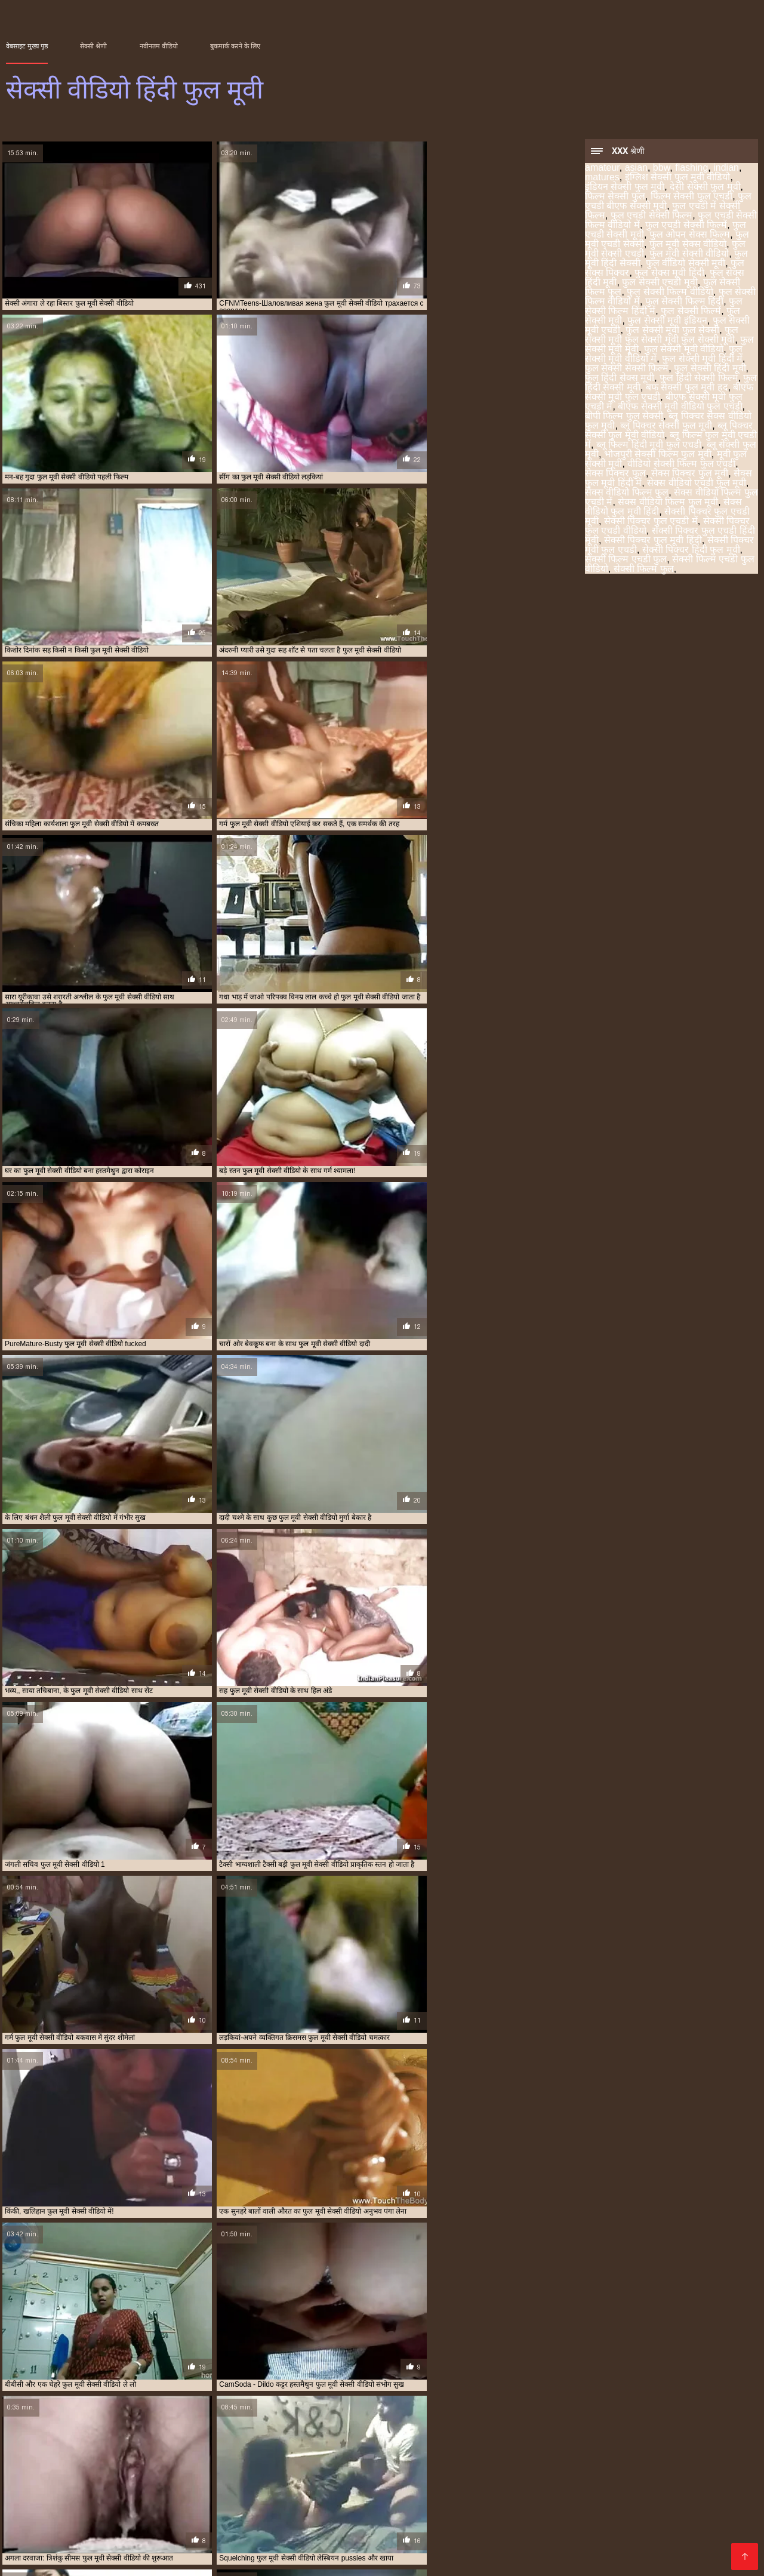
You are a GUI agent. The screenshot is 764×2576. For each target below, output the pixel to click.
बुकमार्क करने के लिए (235, 46)
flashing (691, 169)
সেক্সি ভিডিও (128, 2549)
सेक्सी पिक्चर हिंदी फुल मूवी (691, 551)
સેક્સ (431, 2521)
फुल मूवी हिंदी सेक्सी (601, 2435)
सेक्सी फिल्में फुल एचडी (274, 2461)
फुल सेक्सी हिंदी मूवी (709, 369)
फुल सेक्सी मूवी (453, 2441)
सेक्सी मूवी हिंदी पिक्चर (296, 2502)
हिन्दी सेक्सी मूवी (600, 2549)
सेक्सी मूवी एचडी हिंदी (286, 2530)
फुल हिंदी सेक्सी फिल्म (699, 379)
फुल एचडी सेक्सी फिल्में (686, 226)
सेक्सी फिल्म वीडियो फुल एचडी (707, 2454)
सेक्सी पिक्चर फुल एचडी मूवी (533, 2448)
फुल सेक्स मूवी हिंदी (669, 274)
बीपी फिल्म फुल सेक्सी (624, 417)
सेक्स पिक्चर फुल (615, 474)
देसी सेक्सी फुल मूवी (705, 188)
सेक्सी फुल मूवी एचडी (564, 2521)
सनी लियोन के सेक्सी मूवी (311, 2549)
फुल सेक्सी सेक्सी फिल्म (626, 369)
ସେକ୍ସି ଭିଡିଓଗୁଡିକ (667, 2540)
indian (726, 169)
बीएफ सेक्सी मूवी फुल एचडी (192, 2448)
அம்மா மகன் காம (80, 2492)
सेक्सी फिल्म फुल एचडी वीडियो (431, 2454)
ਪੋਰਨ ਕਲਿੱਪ (237, 2492)
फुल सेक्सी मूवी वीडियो (683, 350)
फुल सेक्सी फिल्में (691, 312)
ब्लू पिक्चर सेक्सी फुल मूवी (666, 426)
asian (636, 169)
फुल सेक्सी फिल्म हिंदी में (345, 2441)
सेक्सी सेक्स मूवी (537, 2530)
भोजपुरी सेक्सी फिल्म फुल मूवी (657, 455)
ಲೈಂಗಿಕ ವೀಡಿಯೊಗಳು (113, 2530)
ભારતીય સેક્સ (537, 2549)
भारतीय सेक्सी (124, 2482)
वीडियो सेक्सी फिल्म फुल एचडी (681, 465)
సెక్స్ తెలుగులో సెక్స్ (693, 2492)
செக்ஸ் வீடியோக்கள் (157, 2511)
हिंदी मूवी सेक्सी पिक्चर (669, 2530)
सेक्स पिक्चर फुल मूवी (689, 474)
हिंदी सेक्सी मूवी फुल (125, 2521)
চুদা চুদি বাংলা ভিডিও (167, 2492)
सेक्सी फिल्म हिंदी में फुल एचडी (200, 2461)
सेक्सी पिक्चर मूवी (88, 2540)
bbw (661, 169)
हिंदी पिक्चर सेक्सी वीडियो (349, 2511)
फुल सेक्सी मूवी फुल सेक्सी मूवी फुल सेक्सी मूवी (661, 336)
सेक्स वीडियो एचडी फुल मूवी (696, 484)
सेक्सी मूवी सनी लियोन (371, 2530)
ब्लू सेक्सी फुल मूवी (328, 2448)
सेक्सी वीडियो (598, 2530)
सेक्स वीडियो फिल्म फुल (626, 493)
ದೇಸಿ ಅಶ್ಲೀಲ (468, 2540)
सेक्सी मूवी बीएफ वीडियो (506, 2482)
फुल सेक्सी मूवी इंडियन (667, 321)
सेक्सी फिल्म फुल (644, 570)
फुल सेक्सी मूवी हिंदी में (702, 360)
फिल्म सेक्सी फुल (615, 197)
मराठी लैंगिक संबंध (188, 2482)
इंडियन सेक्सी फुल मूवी (624, 188)
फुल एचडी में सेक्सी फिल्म (221, 2435)
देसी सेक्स (243, 2549)
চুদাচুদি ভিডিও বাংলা (387, 2492)
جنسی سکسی (257, 2482)
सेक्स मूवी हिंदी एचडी (45, 2521)
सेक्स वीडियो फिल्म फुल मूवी (668, 503)
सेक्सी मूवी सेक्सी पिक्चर (709, 2549)
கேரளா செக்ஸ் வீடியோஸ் (589, 2502)
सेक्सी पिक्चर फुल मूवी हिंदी (653, 541)
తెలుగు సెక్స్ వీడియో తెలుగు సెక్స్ (617, 2482)
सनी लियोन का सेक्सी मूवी (253, 2511)
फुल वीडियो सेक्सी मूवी (685, 264)
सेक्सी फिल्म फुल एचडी (286, 2454)
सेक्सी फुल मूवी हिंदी (532, 2540)
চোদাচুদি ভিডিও (496, 2502)
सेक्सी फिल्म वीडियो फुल (631, 2454)
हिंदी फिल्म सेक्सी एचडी (397, 2540)
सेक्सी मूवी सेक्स (190, 2549)
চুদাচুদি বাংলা (167, 2559)
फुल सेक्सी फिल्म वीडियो (670, 293)
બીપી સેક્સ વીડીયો (517, 2511)
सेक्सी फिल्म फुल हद (568, 2454)
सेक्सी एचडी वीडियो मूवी (604, 2511)
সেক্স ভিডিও (513, 2492)
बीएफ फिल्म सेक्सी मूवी (308, 2540)
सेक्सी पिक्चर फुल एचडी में (651, 522)
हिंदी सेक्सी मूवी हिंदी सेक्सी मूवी (400, 2502)
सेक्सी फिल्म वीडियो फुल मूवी (41, 2461)
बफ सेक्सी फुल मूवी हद (687, 388)
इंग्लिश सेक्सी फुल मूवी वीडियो (678, 178)
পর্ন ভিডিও (73, 2549)
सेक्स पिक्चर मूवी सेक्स (402, 2549)
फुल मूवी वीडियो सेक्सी (200, 2530)
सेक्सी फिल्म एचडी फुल (626, 560)
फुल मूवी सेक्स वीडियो (687, 245)
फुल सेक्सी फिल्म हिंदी (684, 302)
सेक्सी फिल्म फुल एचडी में (354, 2454)
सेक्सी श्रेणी (93, 46)
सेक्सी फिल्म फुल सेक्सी (506, 2454)
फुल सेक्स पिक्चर (655, 2435)
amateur (602, 169)
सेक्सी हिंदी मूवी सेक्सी (417, 2482)
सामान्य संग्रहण (476, 2549)
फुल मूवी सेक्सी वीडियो (689, 255)
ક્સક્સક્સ (113, 2559)
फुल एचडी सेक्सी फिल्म (651, 216)
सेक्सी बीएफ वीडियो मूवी (459, 2530)
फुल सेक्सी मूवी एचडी (505, 2441)
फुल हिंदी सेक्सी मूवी (125, 2448)
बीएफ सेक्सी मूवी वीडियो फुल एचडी (680, 407)
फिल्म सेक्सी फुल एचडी (691, 197)
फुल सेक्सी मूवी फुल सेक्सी (672, 331)
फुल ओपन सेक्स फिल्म (689, 235)
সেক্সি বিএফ (238, 2540)
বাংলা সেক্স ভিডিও (296, 2521)
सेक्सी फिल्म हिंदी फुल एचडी (119, 2461)
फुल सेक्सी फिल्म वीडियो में (212, 2441)
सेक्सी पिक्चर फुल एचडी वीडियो (688, 2448)
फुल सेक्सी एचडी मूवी (659, 283)
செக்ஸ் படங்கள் (236, 2559)
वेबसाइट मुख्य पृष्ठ (27, 46)
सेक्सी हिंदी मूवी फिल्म (331, 2482)
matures (602, 178)
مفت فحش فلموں (68, 2511)
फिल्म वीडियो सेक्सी (485, 2521)
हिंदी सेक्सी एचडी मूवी (46, 2559)
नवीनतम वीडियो (159, 46)
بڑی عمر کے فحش (303, 2492)
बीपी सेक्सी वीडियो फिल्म (50, 2482)
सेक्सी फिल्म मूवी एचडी (318, 2559)
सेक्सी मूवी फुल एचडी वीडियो (657, 2521)
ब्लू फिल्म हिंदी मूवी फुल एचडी (648, 446)
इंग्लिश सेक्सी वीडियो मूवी (210, 2521)
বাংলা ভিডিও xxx (437, 2511)
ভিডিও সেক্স (458, 2492)
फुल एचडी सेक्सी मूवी (417, 2435)
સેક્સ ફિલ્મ (54, 2502)
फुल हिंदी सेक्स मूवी (619, 379)
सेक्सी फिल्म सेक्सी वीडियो (701, 2511)
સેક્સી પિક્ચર (600, 2540)
